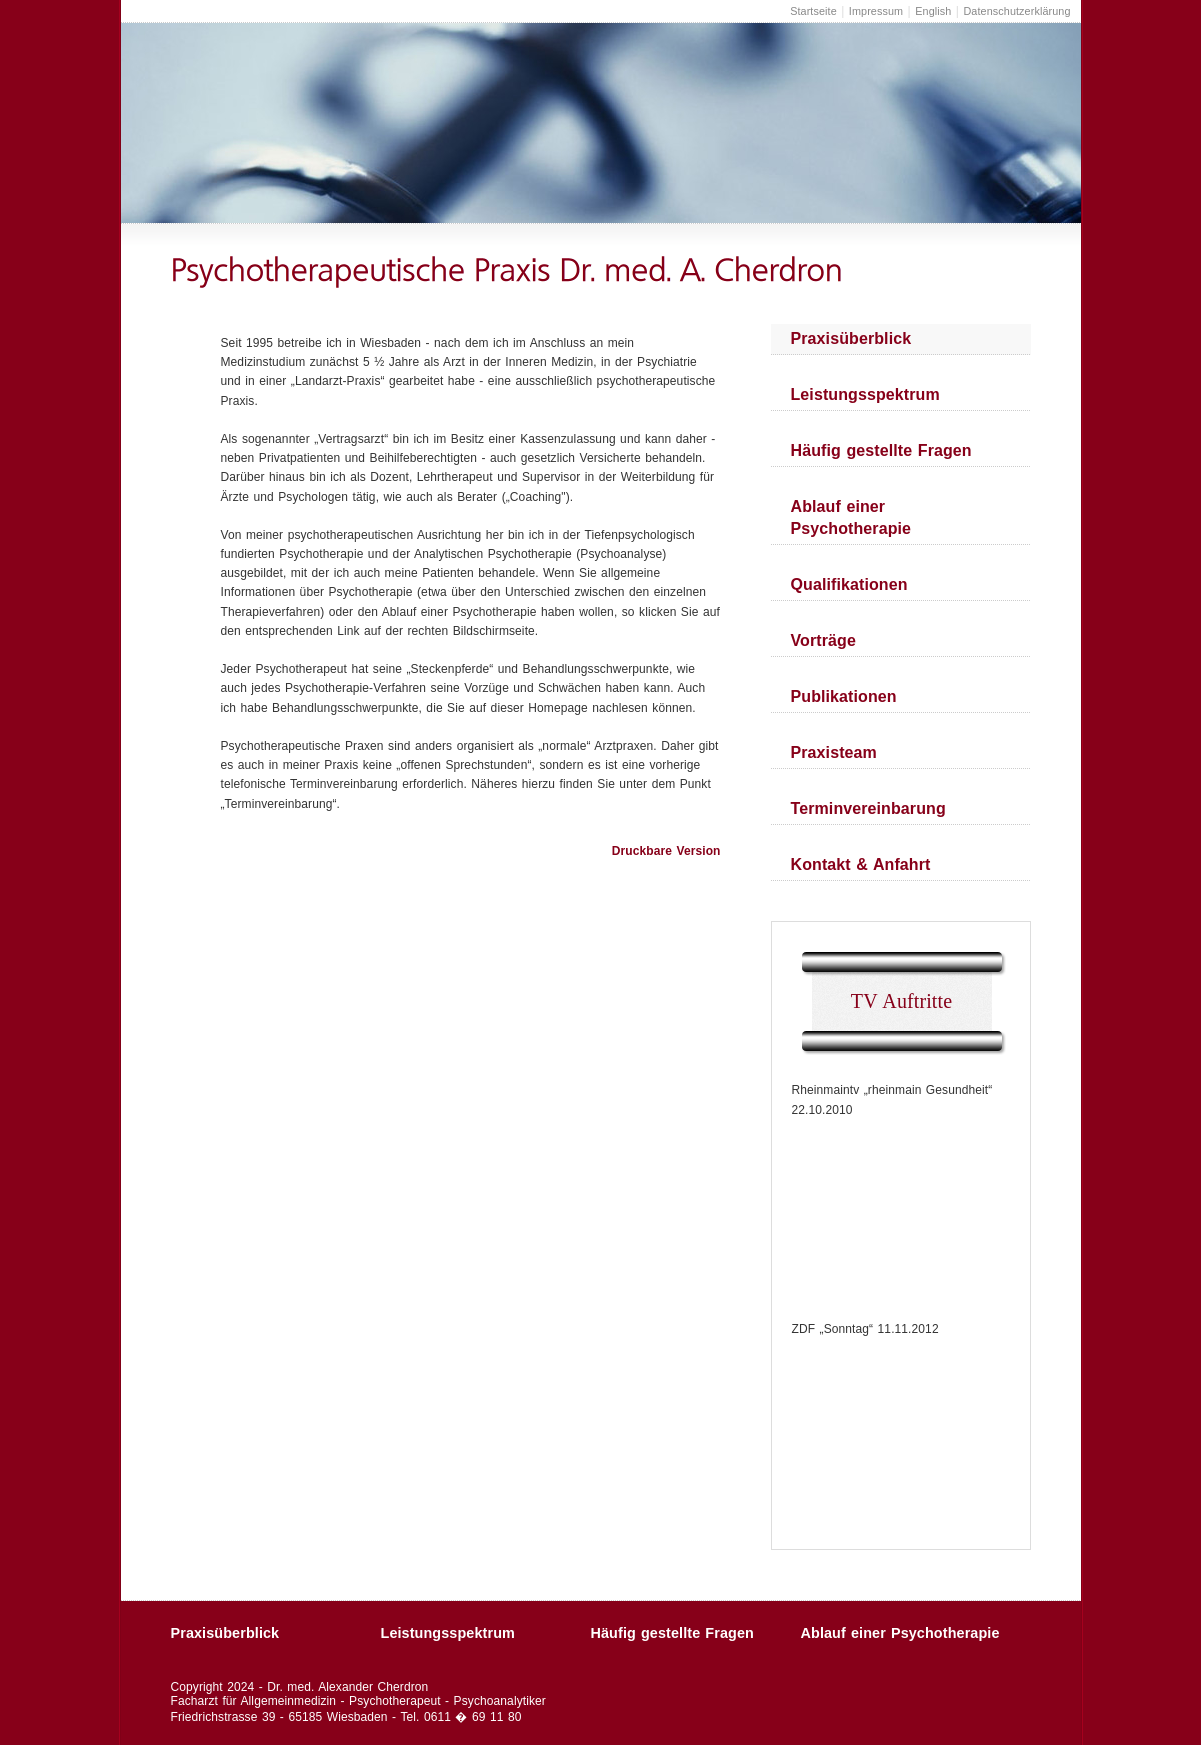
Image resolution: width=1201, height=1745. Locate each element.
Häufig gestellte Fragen (881, 450)
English (933, 11)
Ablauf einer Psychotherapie (851, 517)
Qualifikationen (849, 584)
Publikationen (844, 696)
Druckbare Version (666, 851)
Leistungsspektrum (865, 394)
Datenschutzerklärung (1016, 11)
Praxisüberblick (851, 338)
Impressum (876, 11)
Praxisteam (834, 752)
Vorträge (823, 640)
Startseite (813, 11)
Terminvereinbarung (868, 808)
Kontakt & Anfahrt (861, 864)
